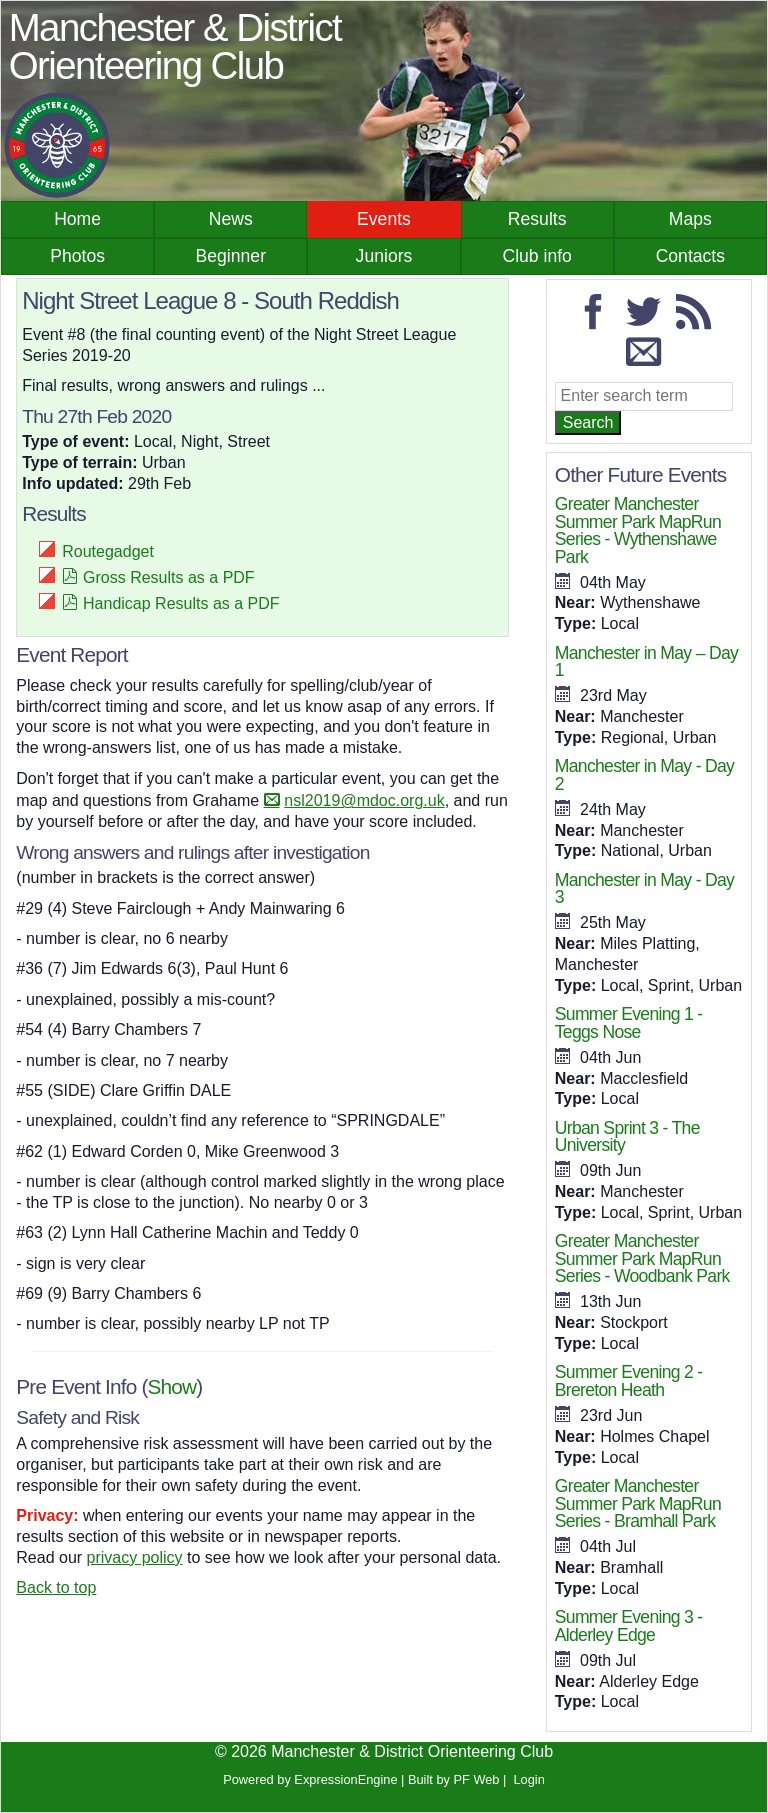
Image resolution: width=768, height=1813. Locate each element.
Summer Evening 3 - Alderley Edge (629, 1626)
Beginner (231, 256)
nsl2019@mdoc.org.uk (364, 800)
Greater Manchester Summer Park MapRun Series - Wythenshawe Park (638, 530)
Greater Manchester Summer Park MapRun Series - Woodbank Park (642, 1258)
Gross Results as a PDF (169, 577)
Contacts (690, 256)
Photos (77, 256)
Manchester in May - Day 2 (644, 775)
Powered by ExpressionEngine (310, 1779)
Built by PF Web (454, 1779)
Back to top (56, 1587)
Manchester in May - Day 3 (644, 889)
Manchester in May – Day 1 (646, 662)
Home (77, 219)
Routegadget (108, 551)
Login (528, 1779)
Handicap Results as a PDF (181, 603)
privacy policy (135, 1557)
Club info (536, 256)
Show (172, 1386)
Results (537, 219)
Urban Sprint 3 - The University (627, 1137)
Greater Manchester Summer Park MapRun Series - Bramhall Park (638, 1503)
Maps (690, 219)
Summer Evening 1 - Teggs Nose (629, 1023)
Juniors (384, 256)
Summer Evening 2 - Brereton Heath (629, 1381)
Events (384, 219)
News (231, 219)
